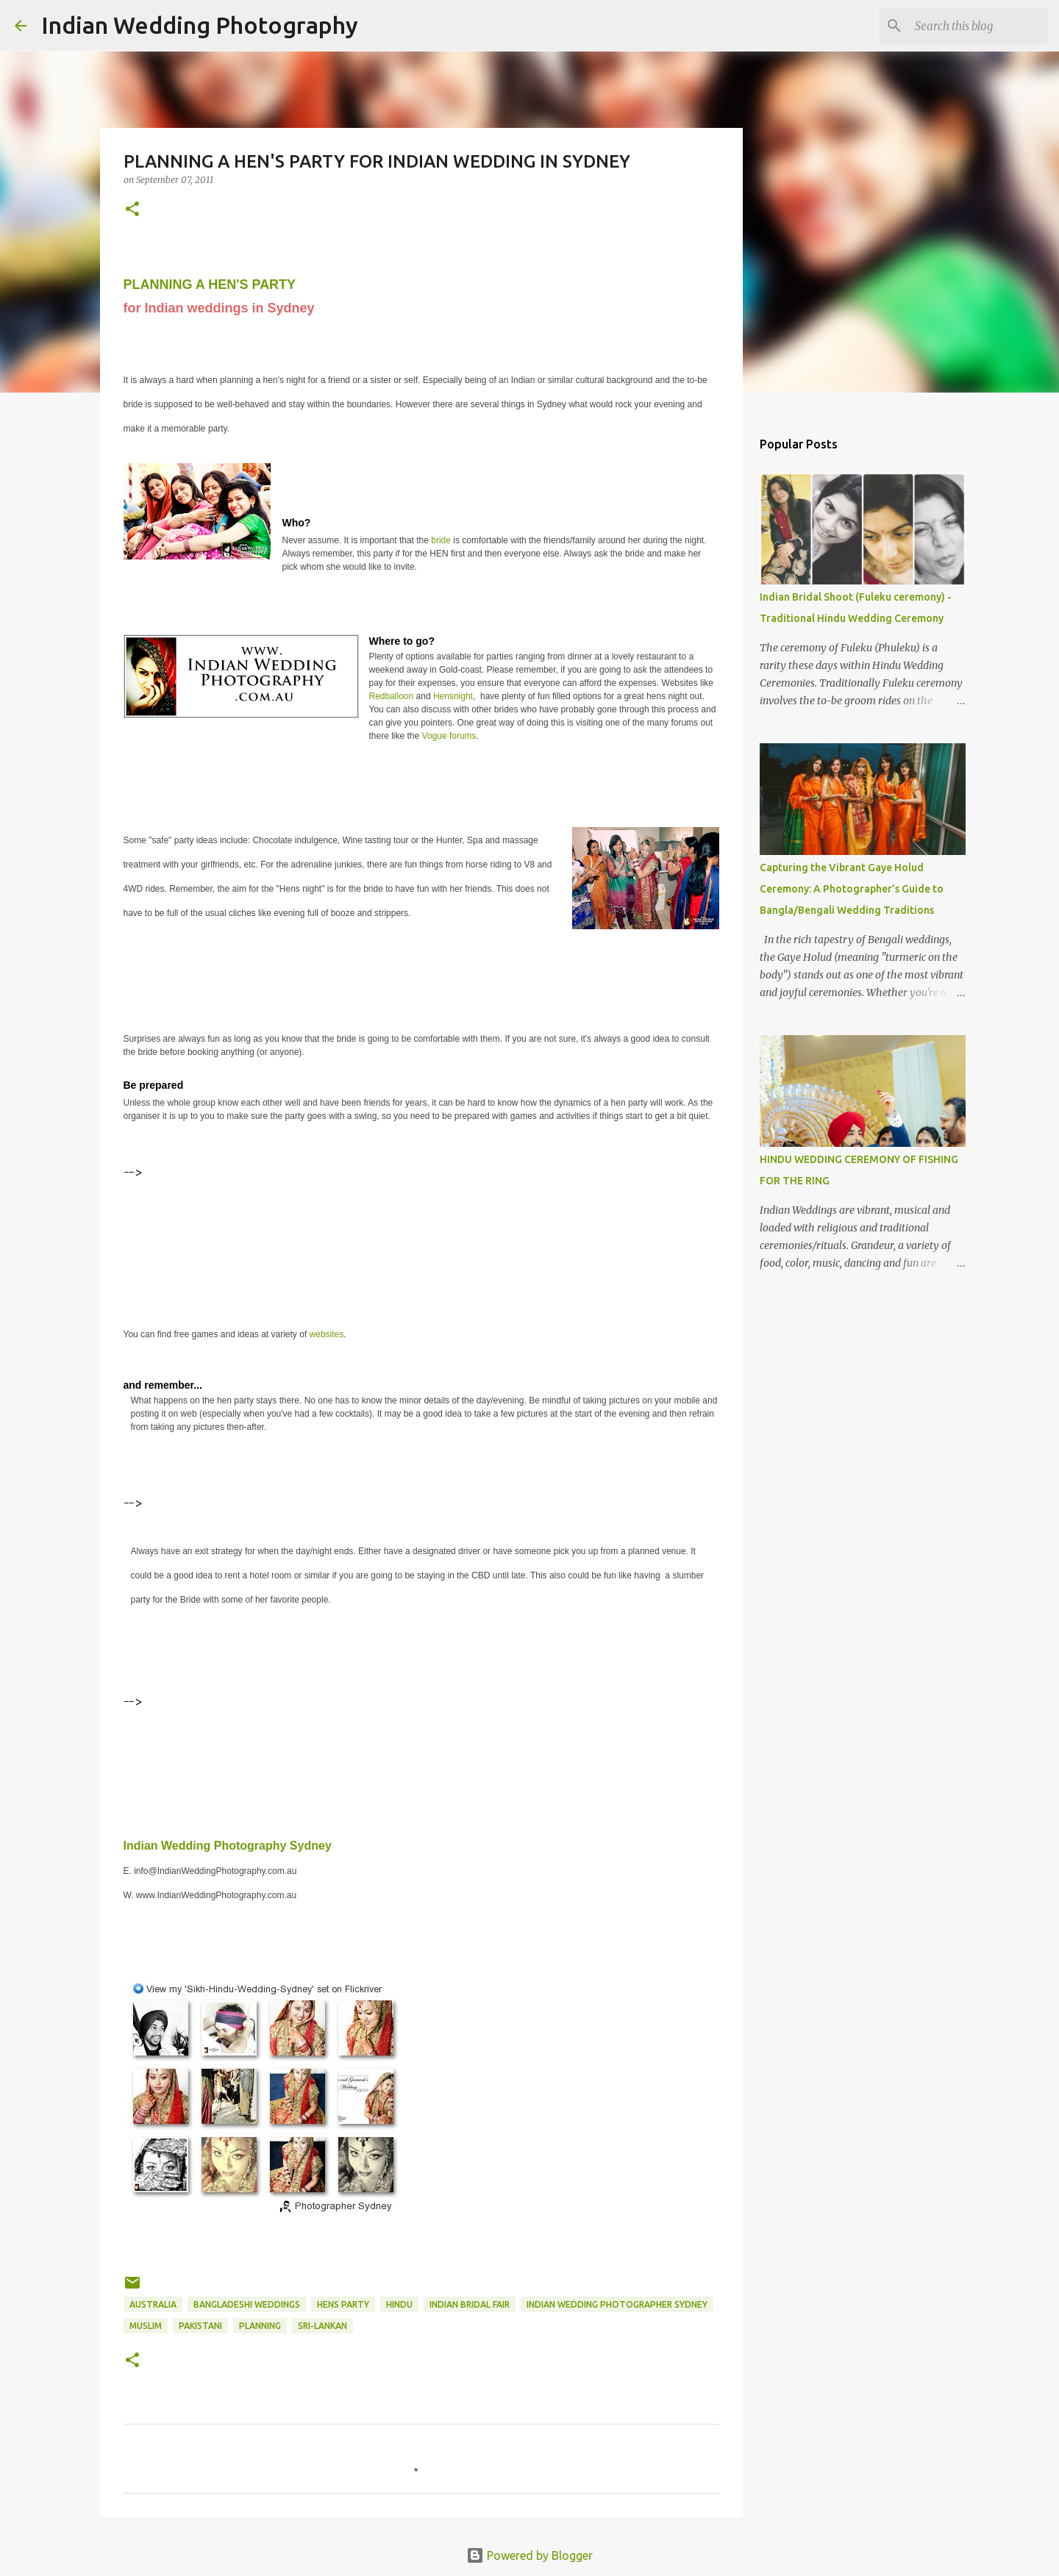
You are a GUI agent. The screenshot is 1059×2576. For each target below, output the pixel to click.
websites (327, 1334)
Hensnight (453, 696)
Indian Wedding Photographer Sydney (617, 2304)
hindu (399, 2304)
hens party (343, 2304)
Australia (152, 2304)
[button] (132, 210)
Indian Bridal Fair (469, 2304)
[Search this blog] (970, 25)
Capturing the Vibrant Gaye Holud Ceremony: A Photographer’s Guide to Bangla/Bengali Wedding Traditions (852, 889)
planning (260, 2325)
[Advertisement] (391, 1217)
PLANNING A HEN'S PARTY (210, 284)
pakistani (200, 2325)
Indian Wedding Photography (199, 25)
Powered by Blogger (529, 2555)
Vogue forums (449, 736)
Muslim (145, 2325)
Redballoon (391, 696)
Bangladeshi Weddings (246, 2304)
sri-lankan (322, 2325)
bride (442, 540)
